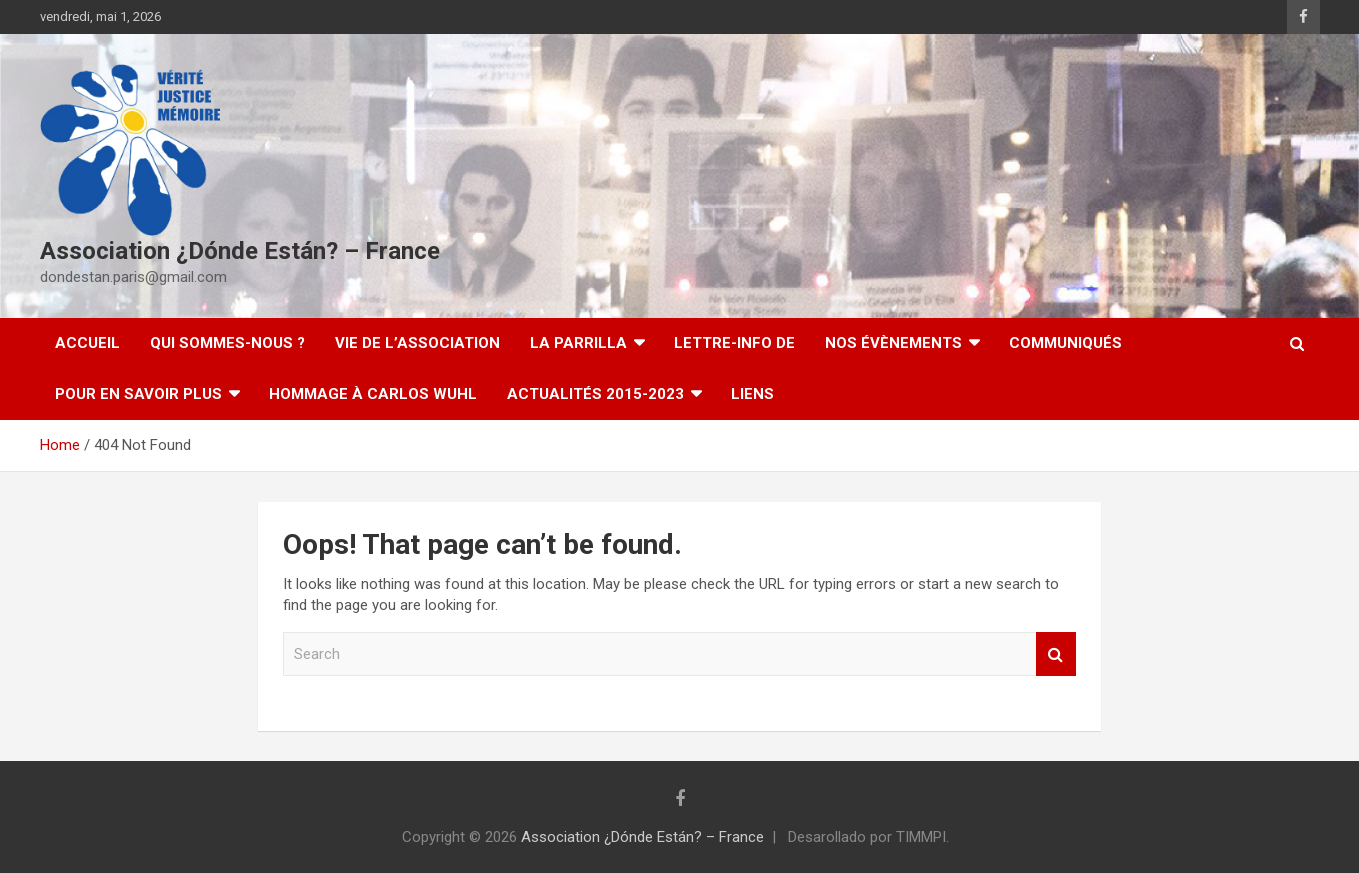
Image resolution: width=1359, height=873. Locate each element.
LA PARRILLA (578, 343)
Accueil (87, 343)
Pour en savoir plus (138, 394)
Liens (752, 394)
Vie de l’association (417, 343)
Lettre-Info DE (734, 343)
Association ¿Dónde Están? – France (240, 251)
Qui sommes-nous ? (227, 343)
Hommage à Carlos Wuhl (373, 394)
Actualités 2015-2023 (595, 394)
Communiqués (1065, 343)
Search (1056, 654)
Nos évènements (893, 343)
